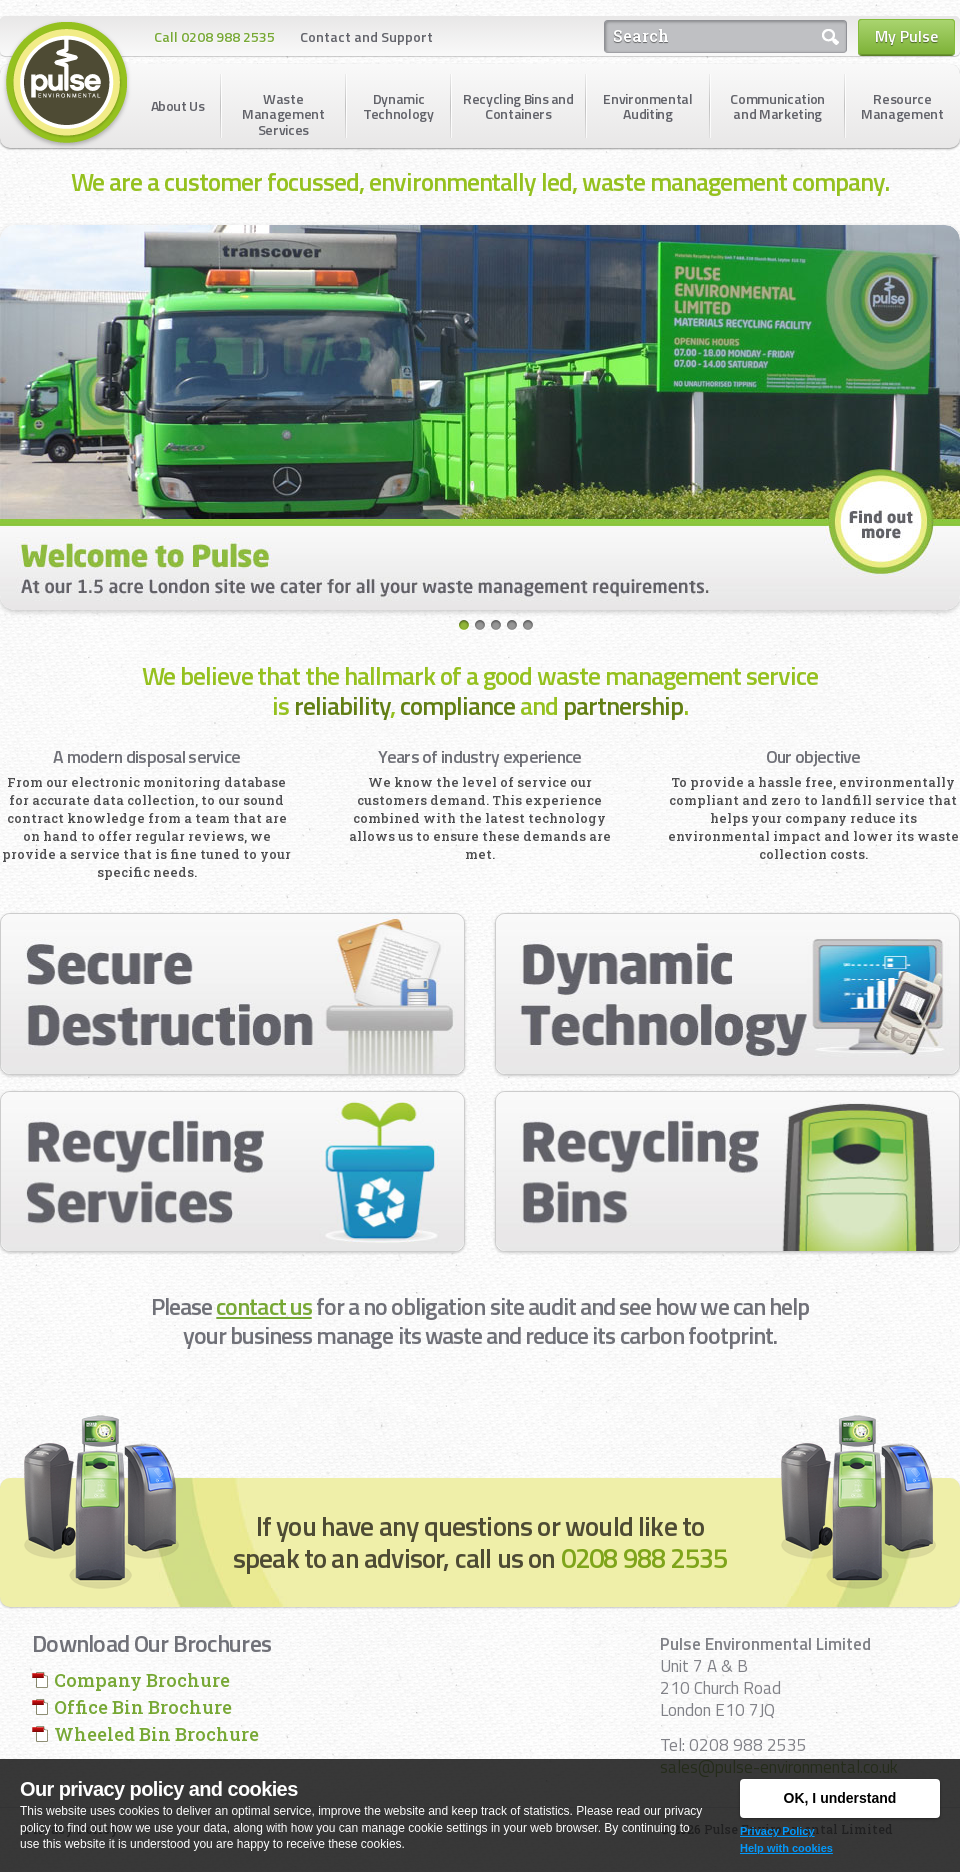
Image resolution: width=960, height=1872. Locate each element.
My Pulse (906, 36)
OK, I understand (840, 1798)
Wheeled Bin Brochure (156, 1734)
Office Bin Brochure (143, 1707)
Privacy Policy (777, 1831)
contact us (263, 1306)
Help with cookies (786, 1848)
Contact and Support (366, 36)
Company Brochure (142, 1680)
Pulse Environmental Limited (67, 84)
